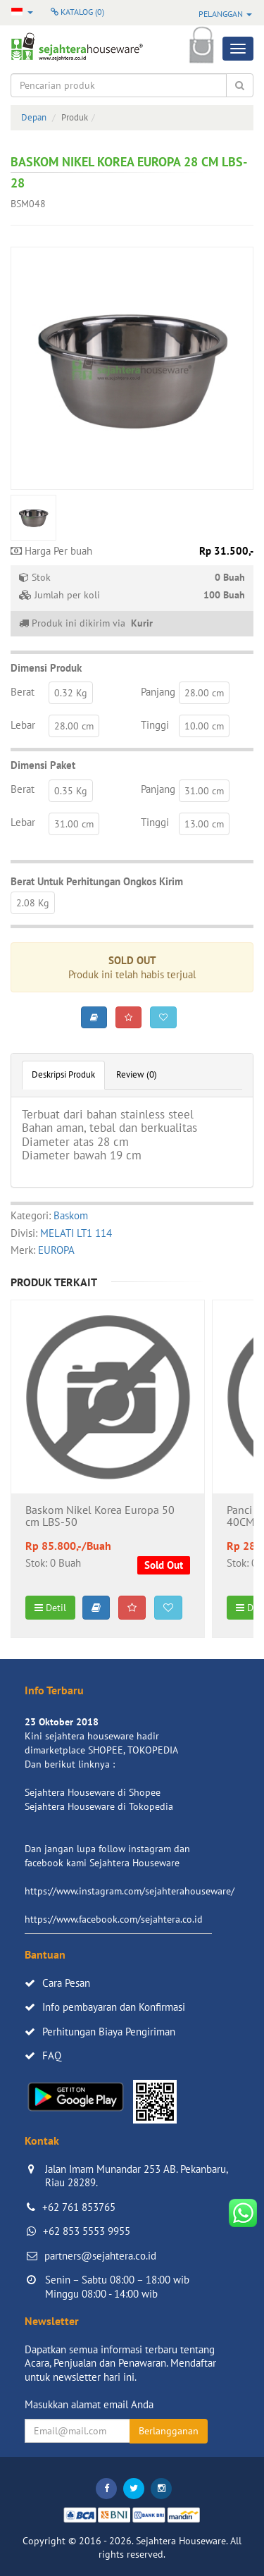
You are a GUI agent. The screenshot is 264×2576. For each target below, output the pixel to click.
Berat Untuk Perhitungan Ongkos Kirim (97, 881)
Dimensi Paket (43, 765)
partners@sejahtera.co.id (100, 2255)
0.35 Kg (70, 790)
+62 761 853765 (78, 2207)
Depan (33, 117)
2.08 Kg (32, 902)
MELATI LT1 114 (76, 1233)
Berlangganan (169, 2430)
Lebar (23, 725)
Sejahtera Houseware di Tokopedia (99, 1806)
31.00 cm (204, 790)
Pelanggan (225, 13)
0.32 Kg (70, 692)
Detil (50, 1607)
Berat (22, 691)
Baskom (71, 1215)
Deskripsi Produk (63, 1074)
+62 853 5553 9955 (86, 2231)
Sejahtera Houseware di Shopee (93, 1792)
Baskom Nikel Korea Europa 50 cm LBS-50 (100, 1516)
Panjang (158, 691)
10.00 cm (204, 726)
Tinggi (155, 725)
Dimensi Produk (46, 667)
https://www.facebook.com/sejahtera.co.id (114, 1919)
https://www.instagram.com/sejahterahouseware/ (129, 1891)
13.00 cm (204, 824)
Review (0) (136, 1074)
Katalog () (77, 11)
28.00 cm (204, 692)
